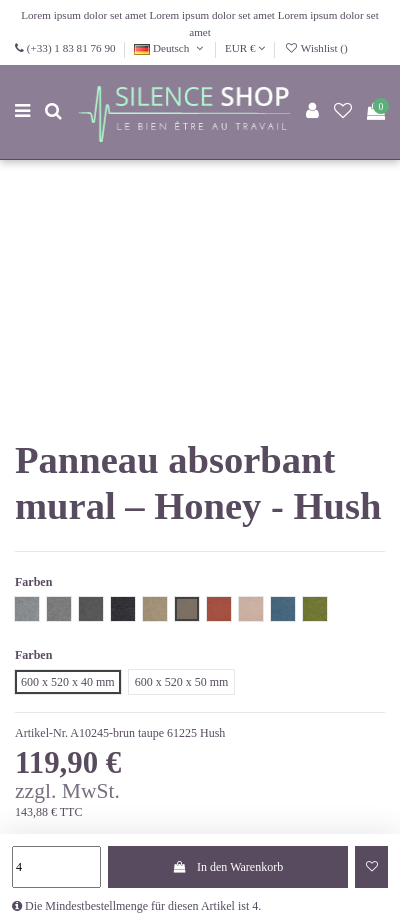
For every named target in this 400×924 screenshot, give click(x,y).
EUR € (245, 48)
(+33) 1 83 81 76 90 (71, 48)
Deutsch (170, 48)
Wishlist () (316, 48)
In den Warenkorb (228, 867)
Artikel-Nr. (41, 733)
